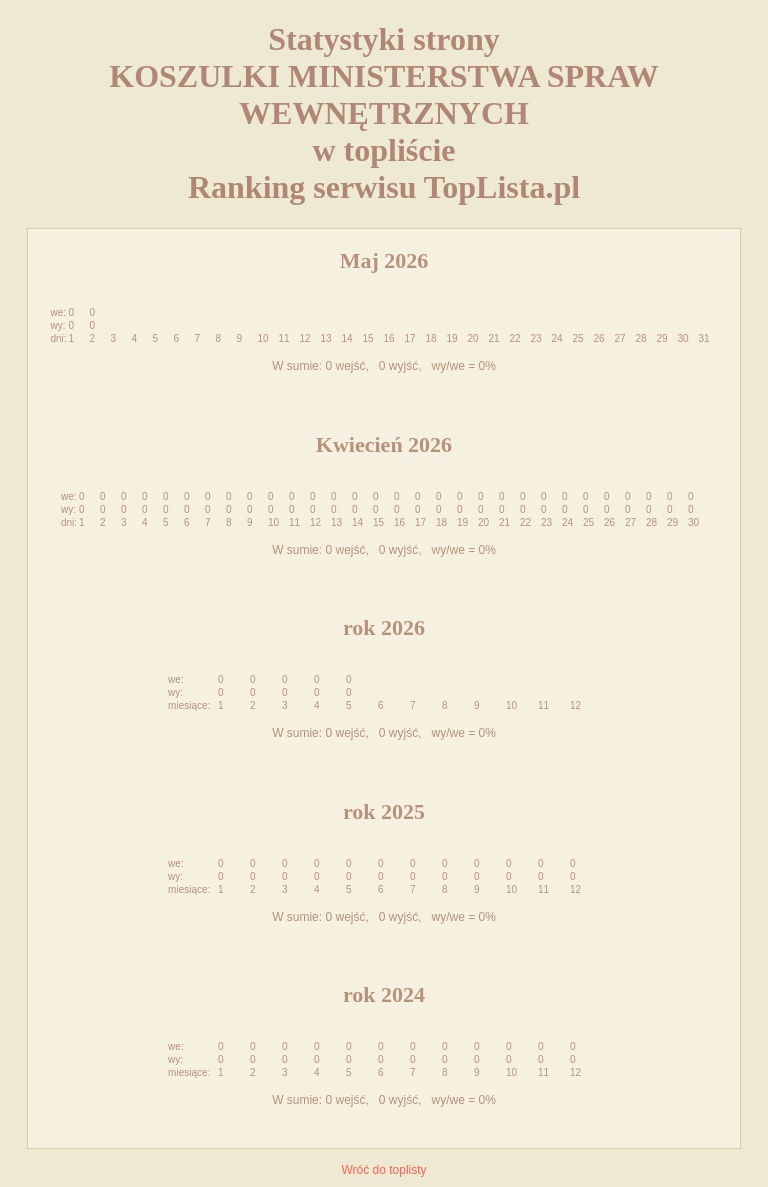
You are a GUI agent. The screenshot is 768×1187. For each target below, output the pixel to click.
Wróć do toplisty (383, 1170)
